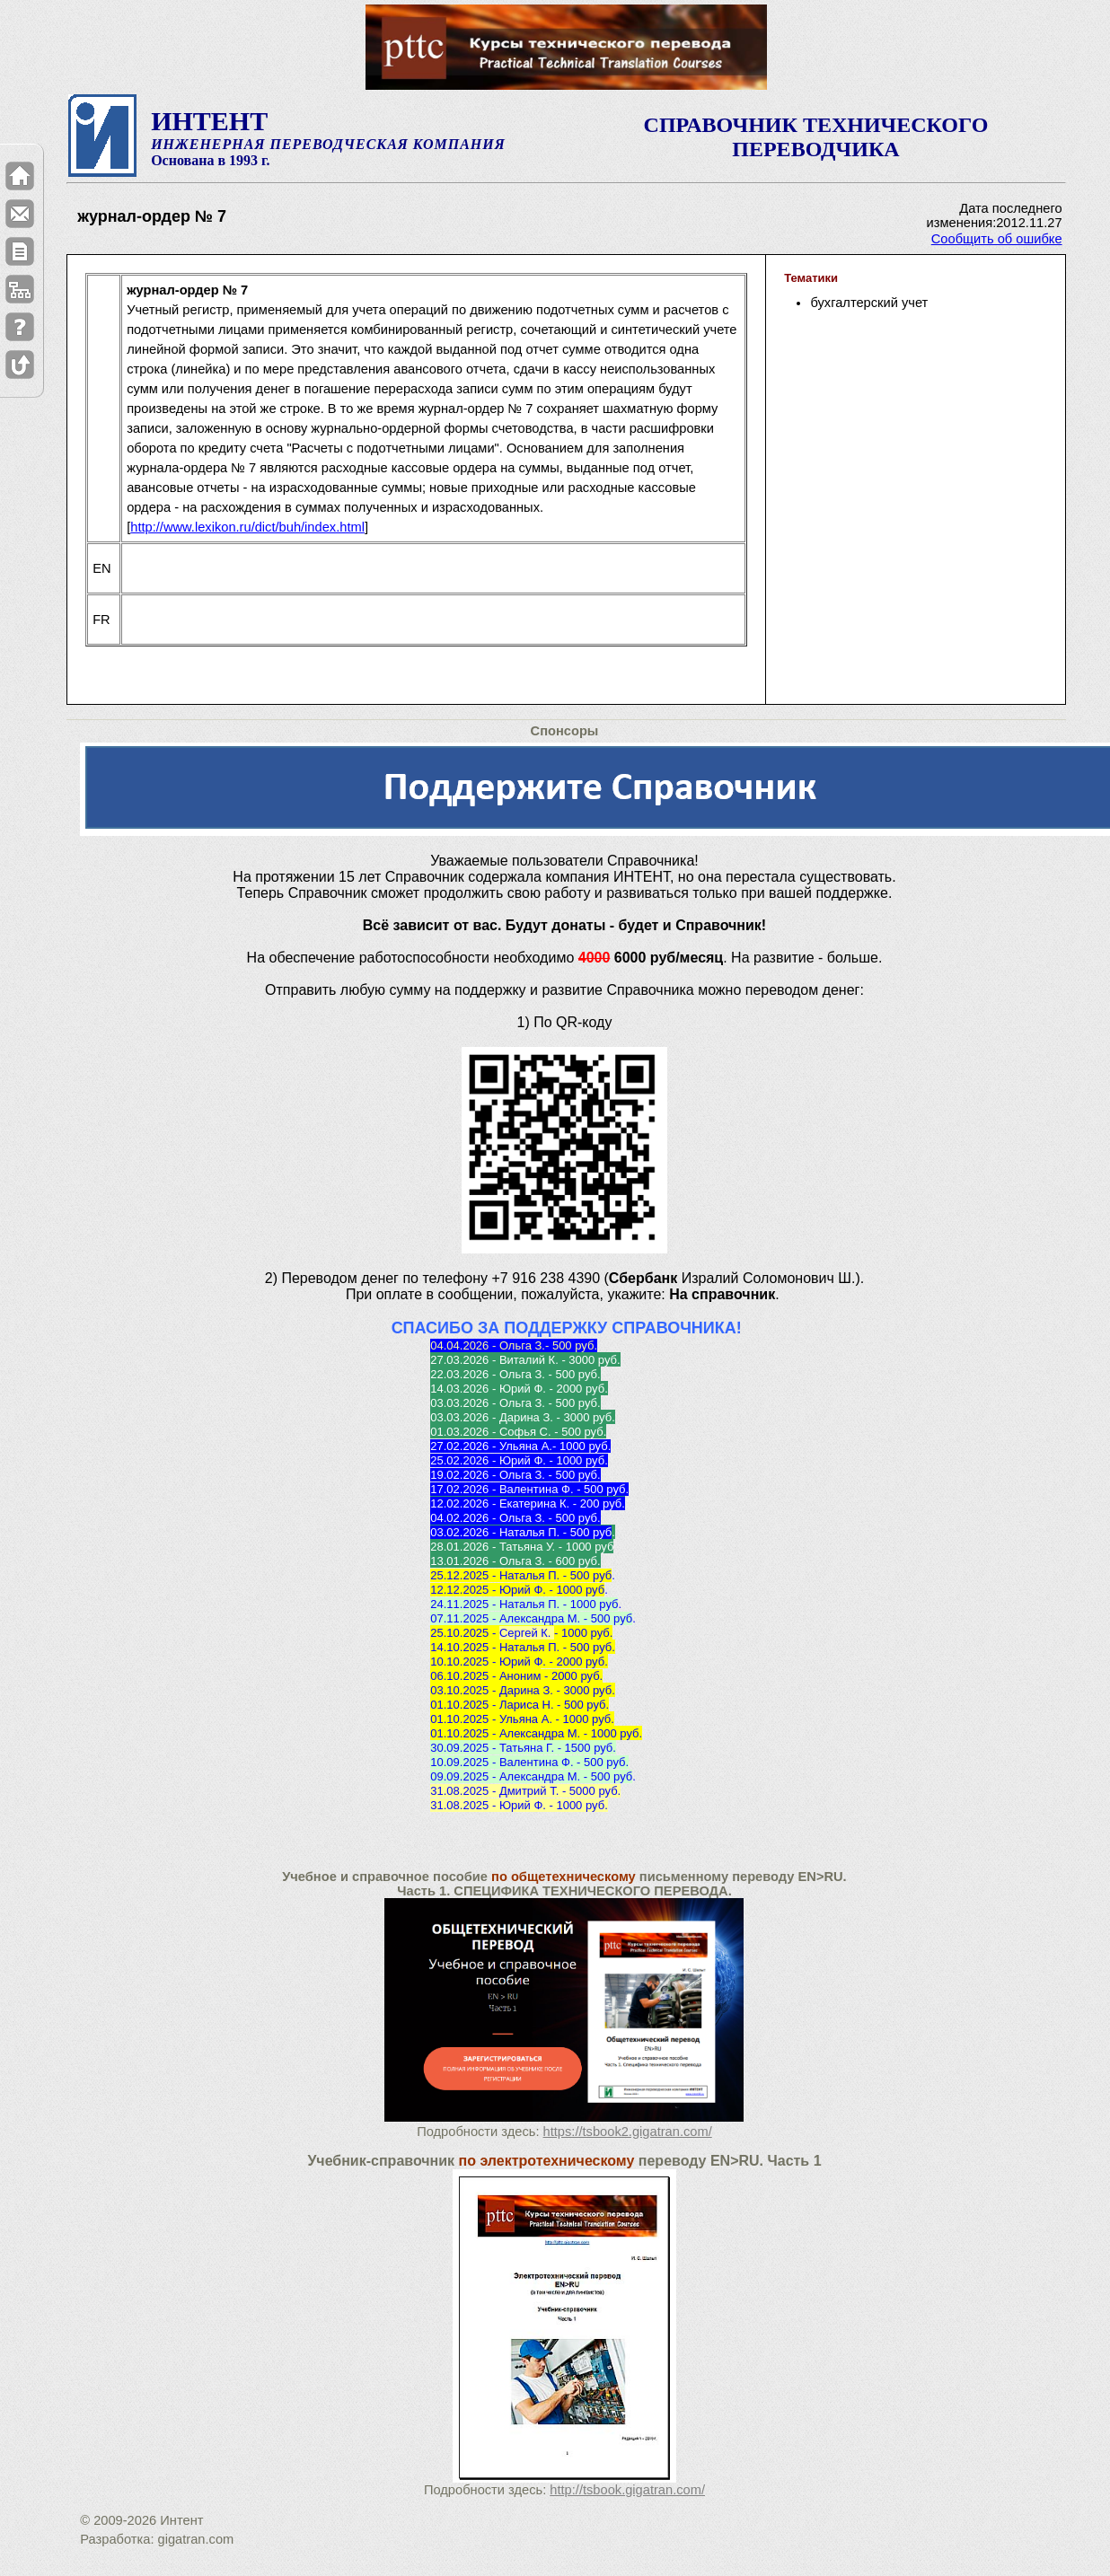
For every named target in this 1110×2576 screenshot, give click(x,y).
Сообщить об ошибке (996, 239)
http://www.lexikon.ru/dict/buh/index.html (247, 527)
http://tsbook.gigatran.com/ (627, 2490)
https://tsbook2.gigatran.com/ (627, 2131)
